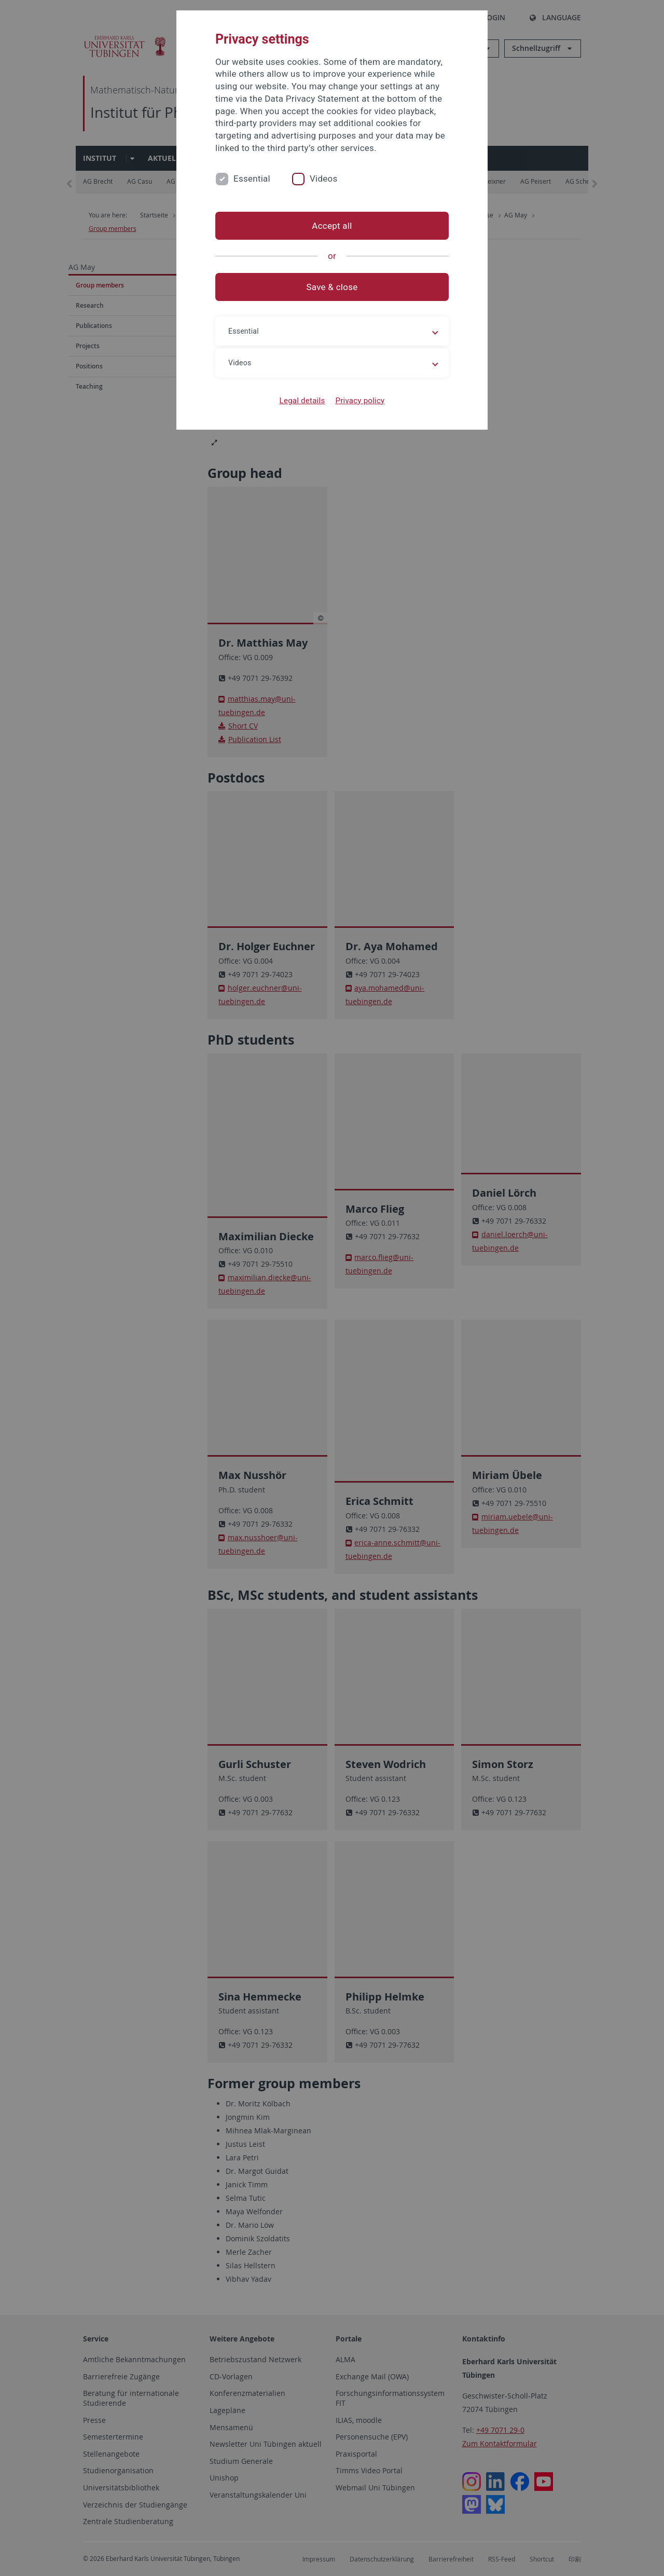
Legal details (302, 400)
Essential (251, 178)
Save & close (332, 287)
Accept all (332, 226)
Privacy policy (359, 400)
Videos (324, 178)
